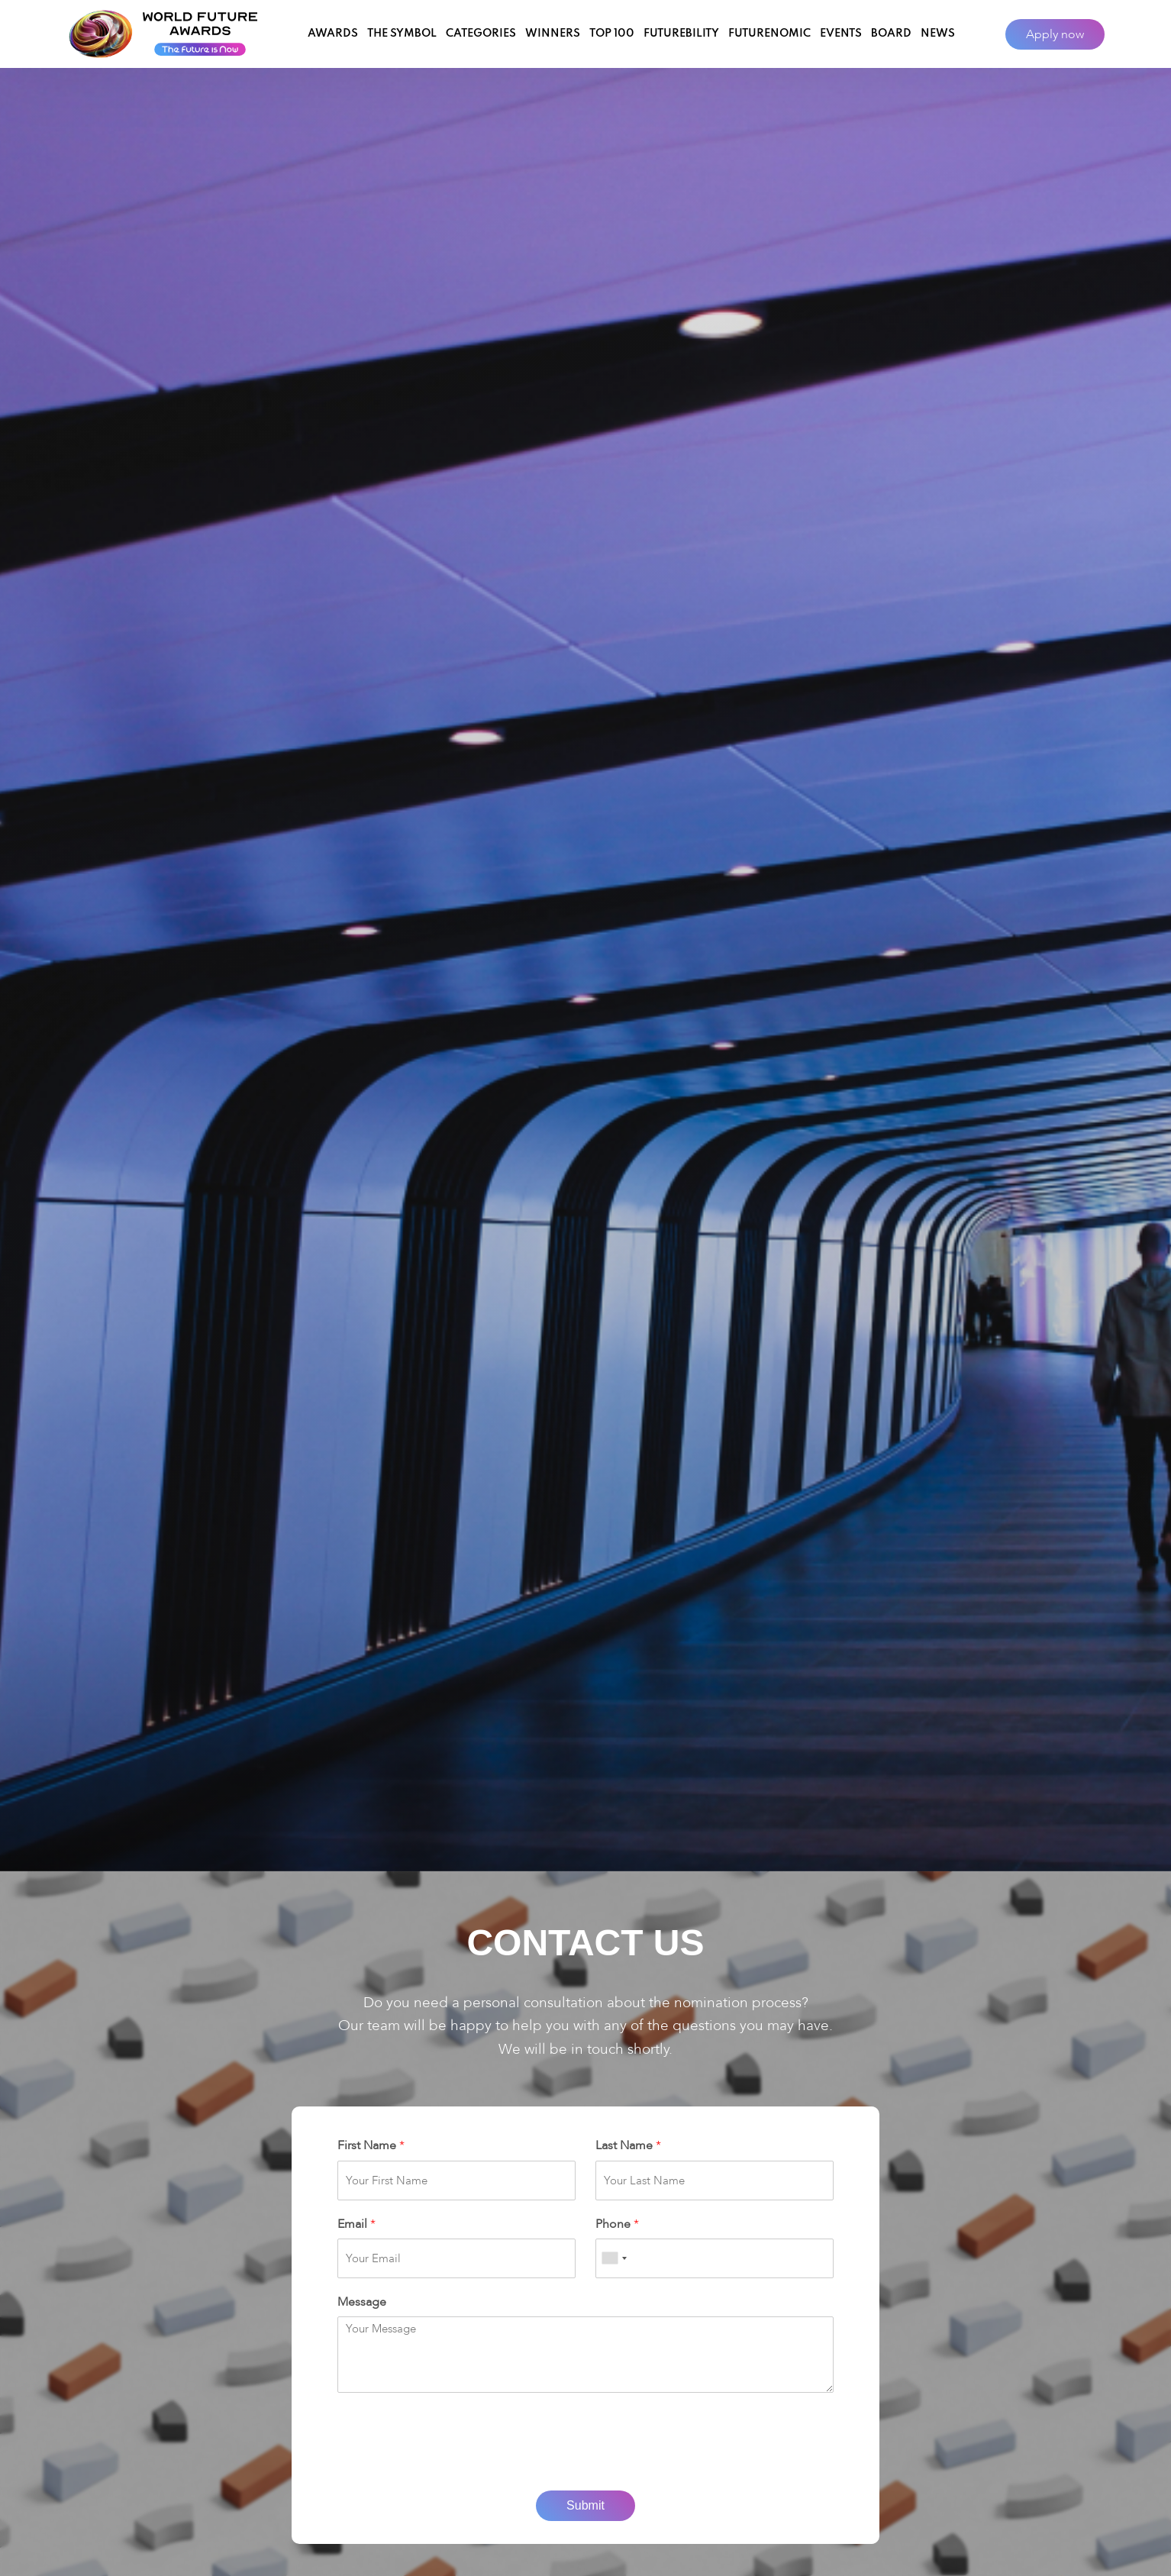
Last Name (628, 2145)
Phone (617, 2224)
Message (361, 2302)
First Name (371, 2145)
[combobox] (613, 2258)
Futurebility (681, 33)
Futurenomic (769, 33)
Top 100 (611, 33)
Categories (481, 33)
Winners (552, 33)
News (938, 33)
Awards (333, 33)
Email (356, 2224)
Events (841, 33)
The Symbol (402, 33)
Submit (585, 2505)
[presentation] (585, 2465)
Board (891, 33)
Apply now (1055, 34)
